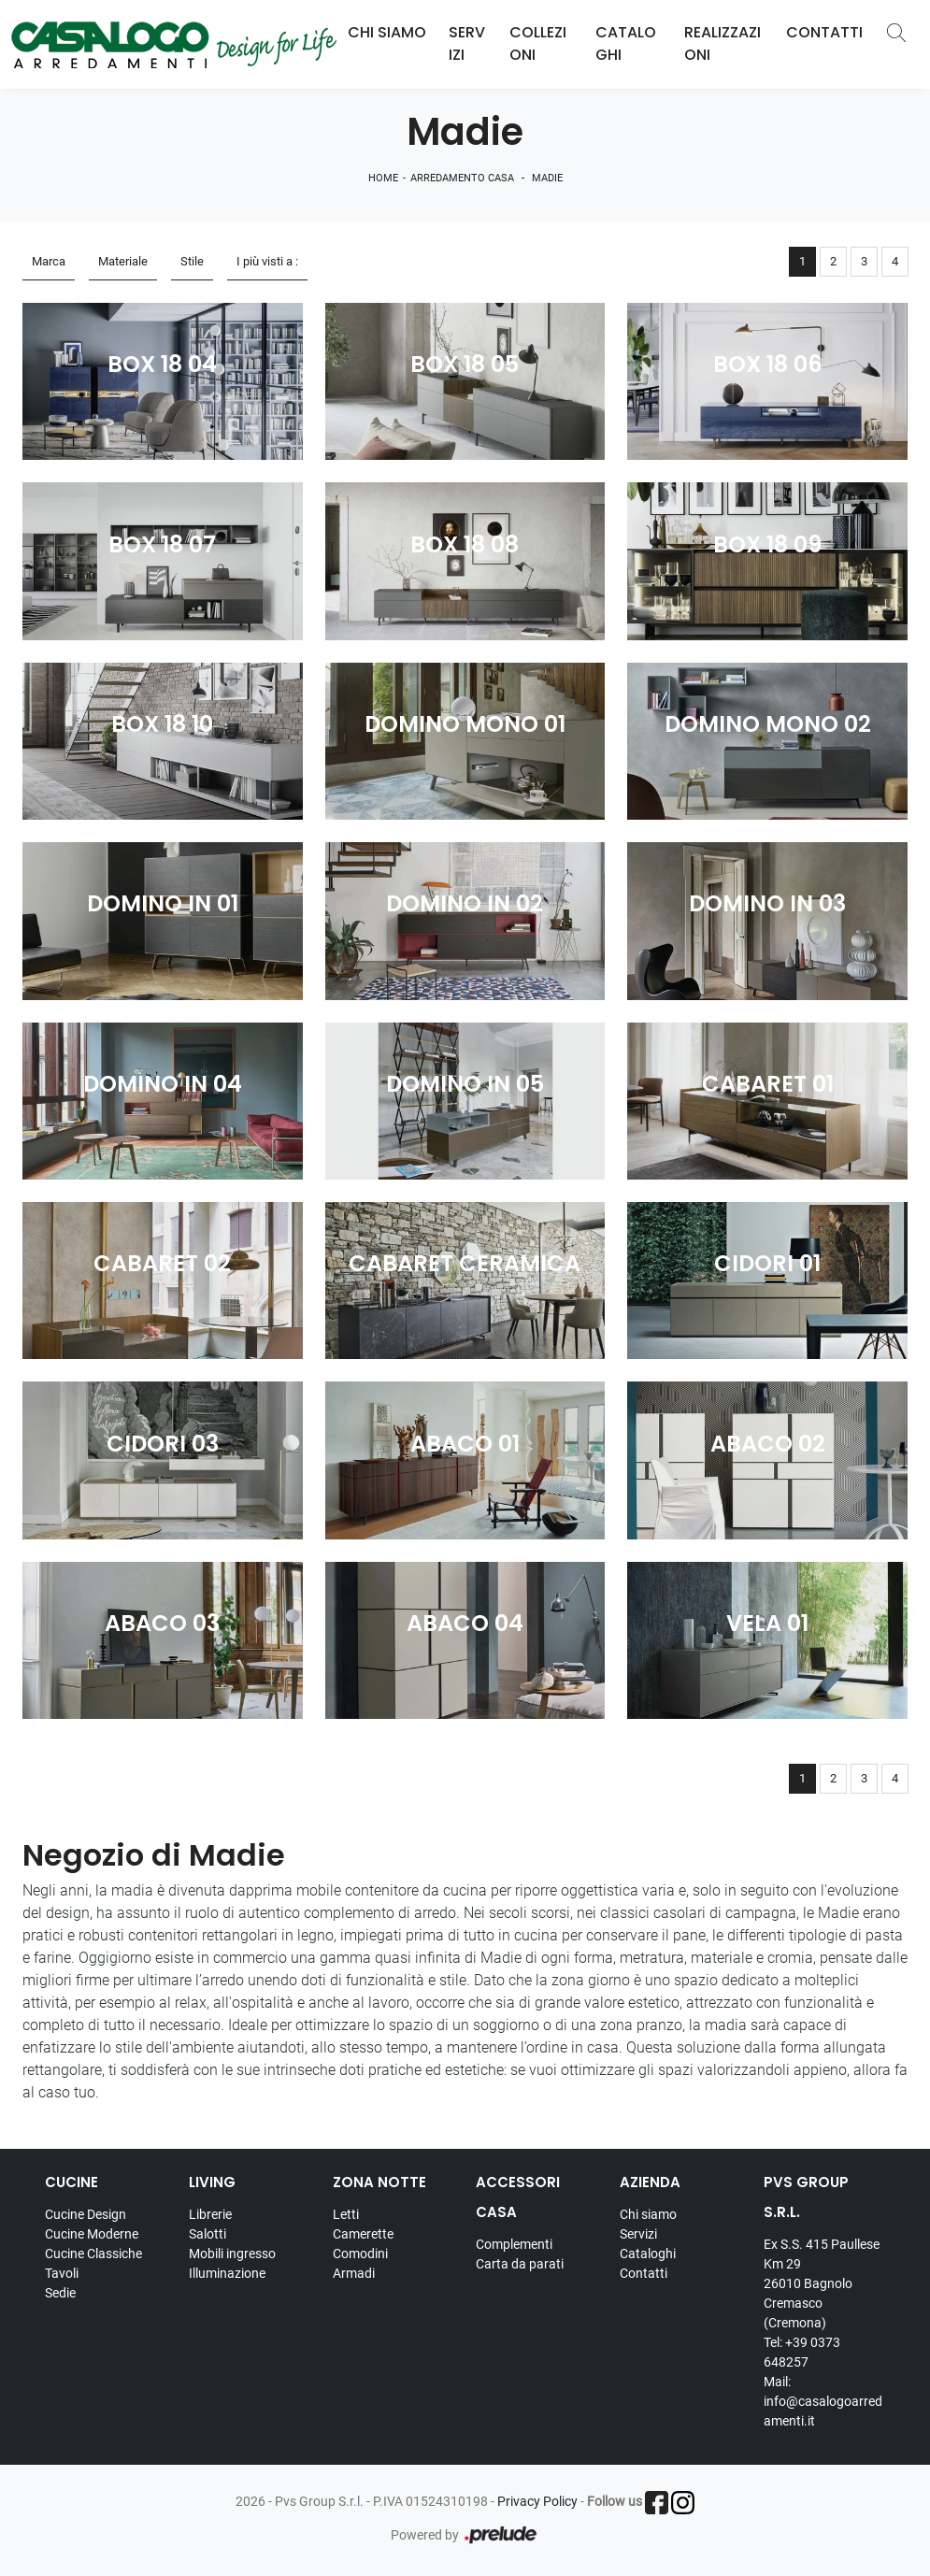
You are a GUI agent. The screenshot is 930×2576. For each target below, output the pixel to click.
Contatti (824, 32)
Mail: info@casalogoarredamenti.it (823, 2401)
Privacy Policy (537, 2501)
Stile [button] (192, 261)
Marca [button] (48, 261)
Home (383, 178)
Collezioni (537, 43)
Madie (547, 178)
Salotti (207, 2233)
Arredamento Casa (462, 178)
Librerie (210, 2214)
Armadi (354, 2273)
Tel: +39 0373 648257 (802, 2352)
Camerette (363, 2233)
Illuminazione (227, 2273)
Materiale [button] (123, 261)
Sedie (60, 2292)
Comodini (360, 2253)
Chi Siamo (387, 32)
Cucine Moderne (91, 2233)
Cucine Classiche (93, 2253)
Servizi (467, 43)
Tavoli (62, 2273)
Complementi (514, 2244)
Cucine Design (85, 2214)
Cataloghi (625, 43)
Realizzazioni (722, 43)
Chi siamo (648, 2214)
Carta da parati (520, 2263)
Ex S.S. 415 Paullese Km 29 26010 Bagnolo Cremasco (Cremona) (822, 2283)
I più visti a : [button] (267, 261)
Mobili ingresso (232, 2253)
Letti (346, 2214)
